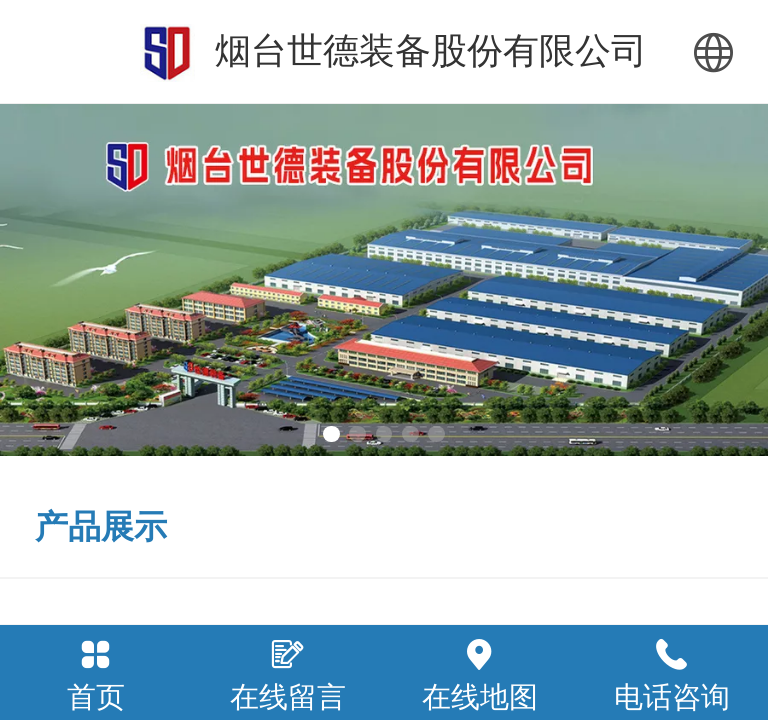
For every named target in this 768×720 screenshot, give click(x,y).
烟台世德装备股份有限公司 (431, 50)
